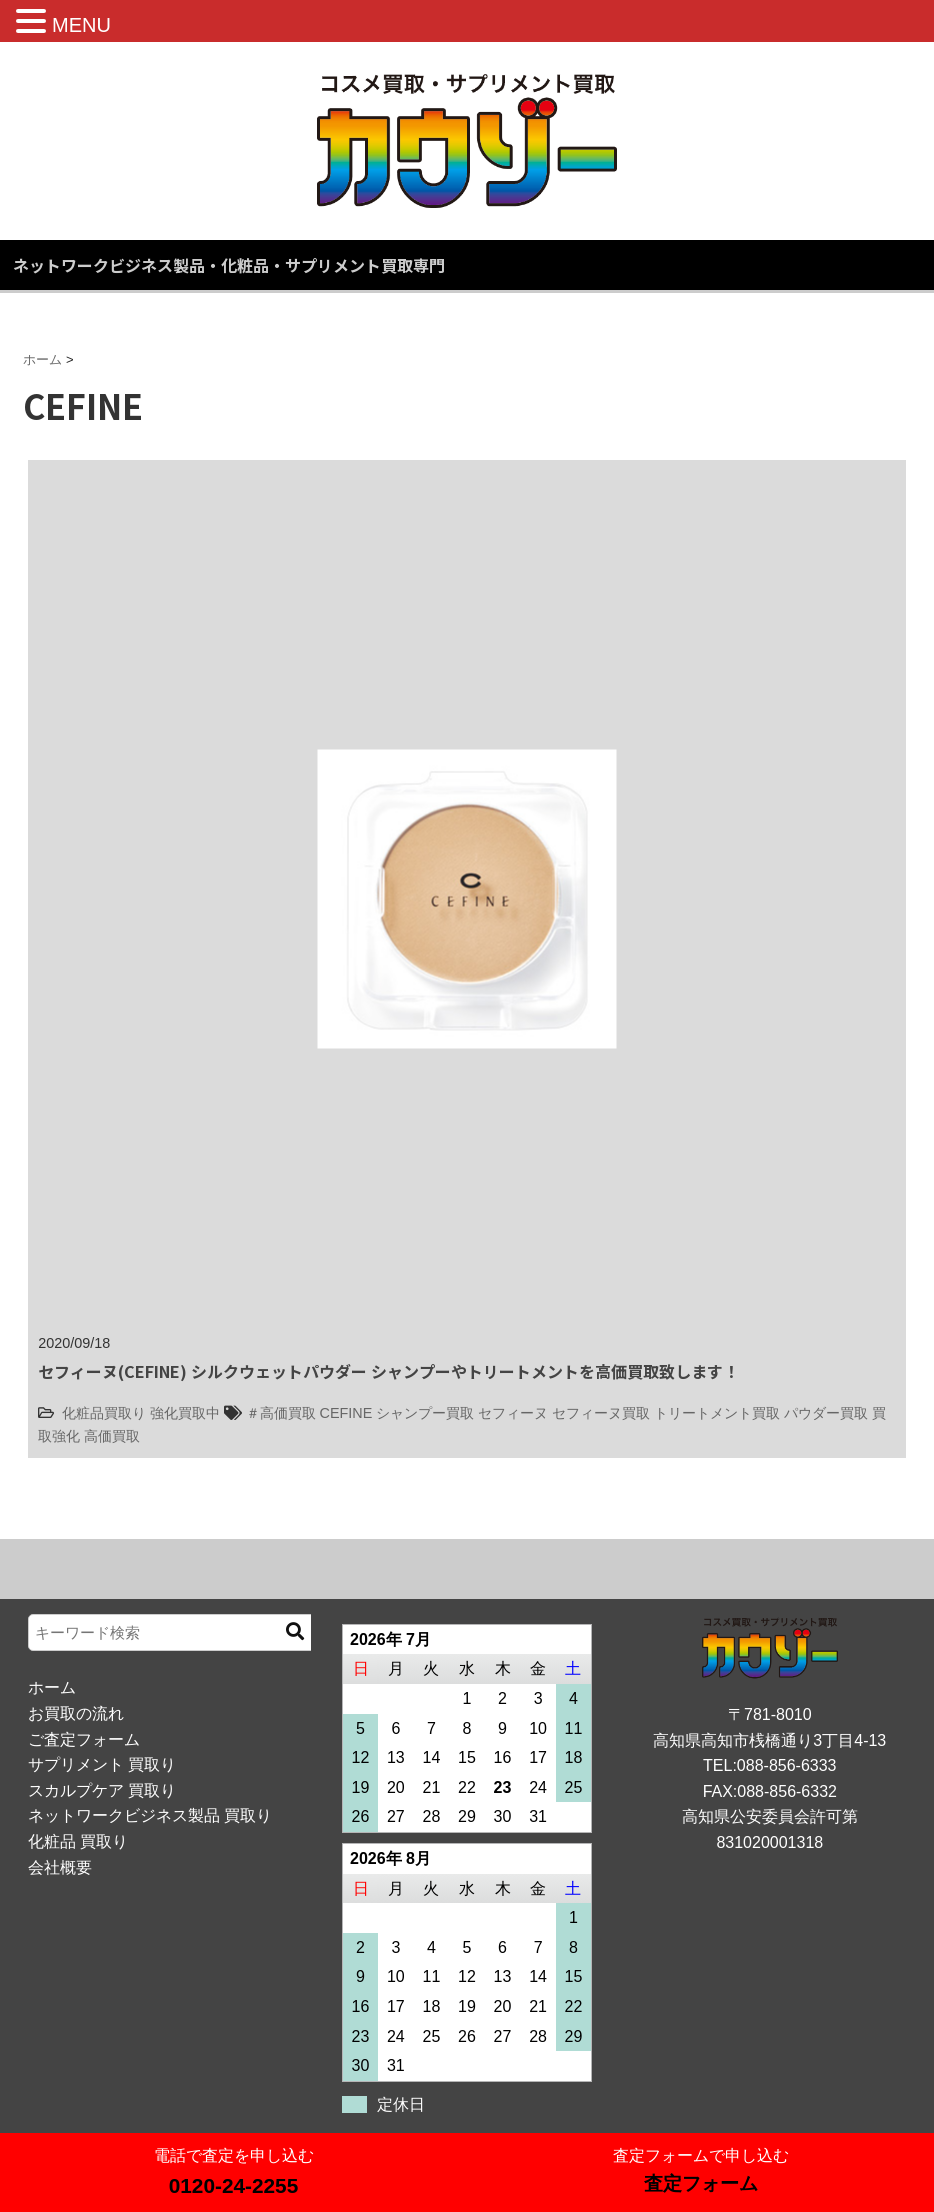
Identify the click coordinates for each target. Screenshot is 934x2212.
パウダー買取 (826, 1413)
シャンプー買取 (425, 1413)
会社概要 (60, 1867)
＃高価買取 (281, 1413)
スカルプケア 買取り (102, 1790)
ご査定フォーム (84, 1739)
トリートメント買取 (717, 1413)
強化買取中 (185, 1413)
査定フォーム (701, 2183)
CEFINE (346, 1413)
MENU (81, 25)
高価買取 (112, 1436)
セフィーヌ (513, 1413)
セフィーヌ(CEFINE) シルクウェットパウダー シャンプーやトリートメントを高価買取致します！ (388, 1371)
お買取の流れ (76, 1713)
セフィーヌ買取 (601, 1413)
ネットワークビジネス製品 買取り (150, 1815)
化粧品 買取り (78, 1841)
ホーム (52, 1687)
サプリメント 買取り (102, 1764)
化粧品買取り (104, 1413)
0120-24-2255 (234, 2185)
